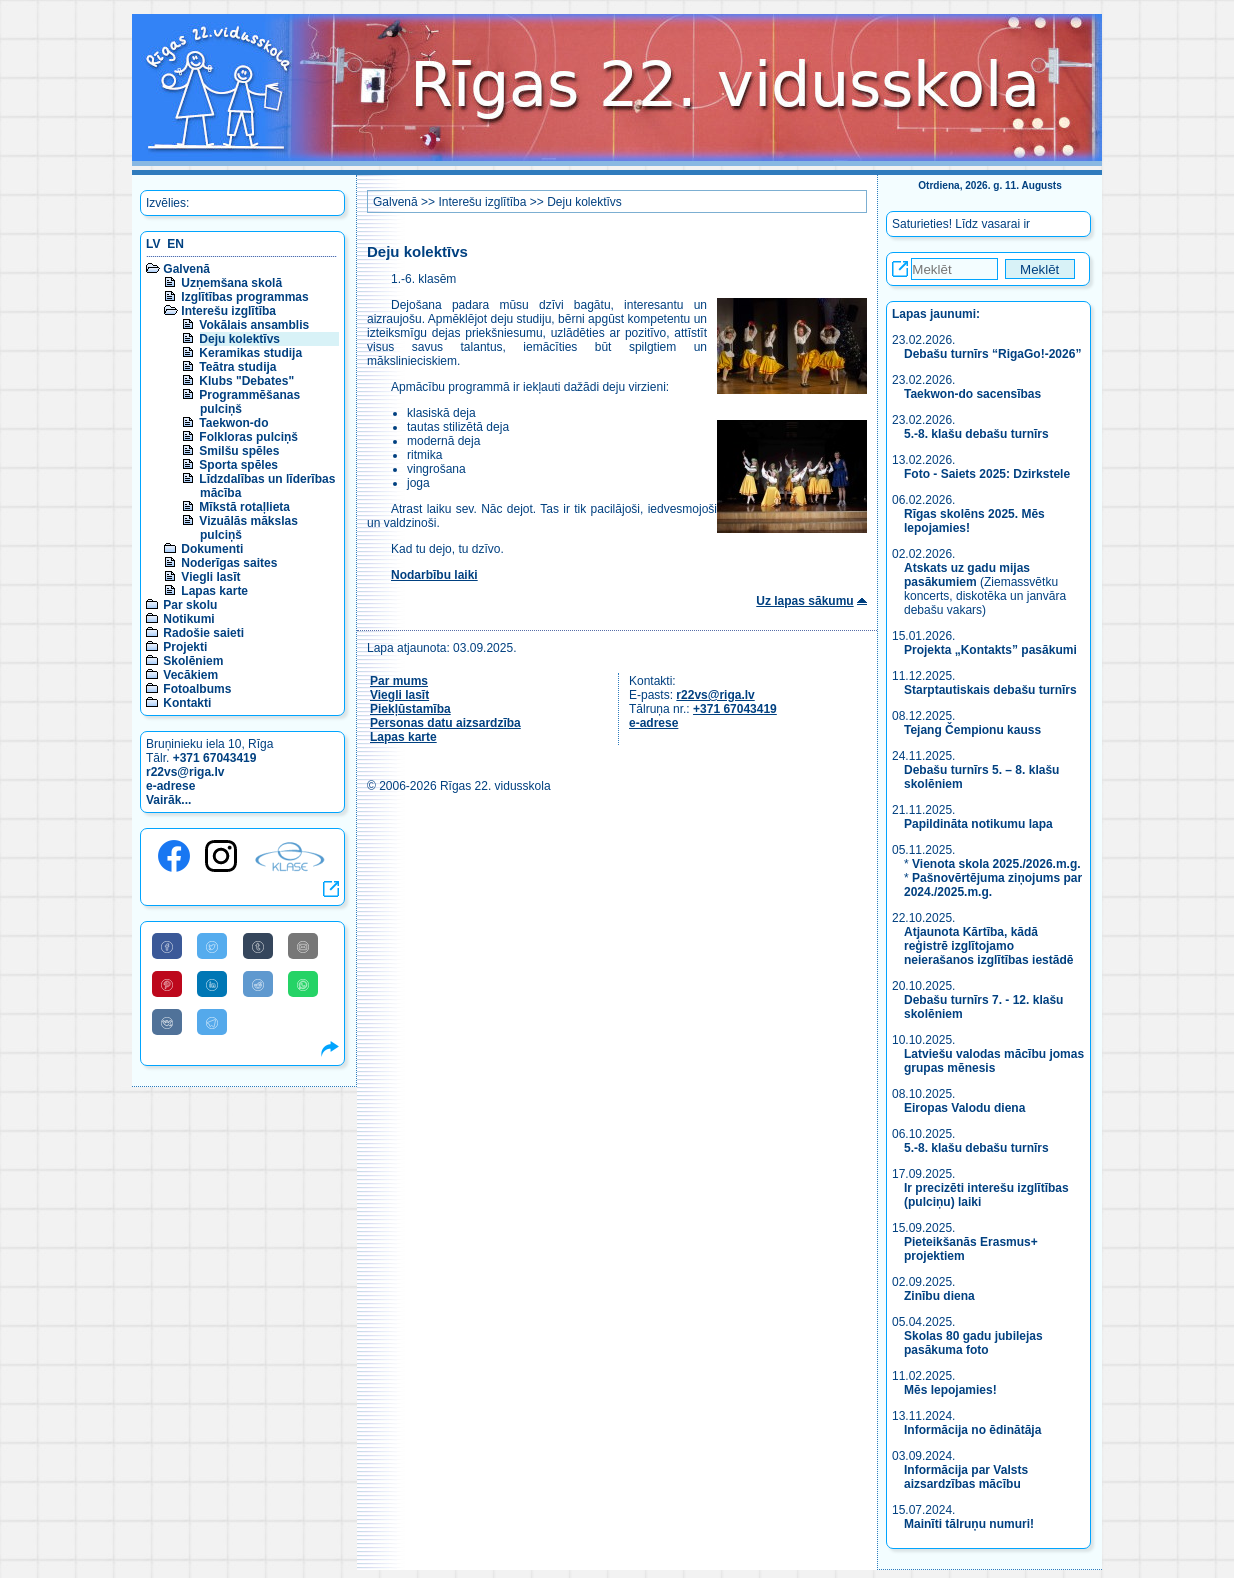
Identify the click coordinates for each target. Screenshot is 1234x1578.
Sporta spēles (238, 465)
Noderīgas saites (229, 563)
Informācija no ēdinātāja (972, 1430)
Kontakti (187, 703)
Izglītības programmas (244, 297)
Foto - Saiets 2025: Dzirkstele (987, 474)
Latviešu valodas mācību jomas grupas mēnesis (994, 1061)
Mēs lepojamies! (950, 1390)
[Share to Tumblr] (258, 946)
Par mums (399, 681)
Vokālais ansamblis (254, 325)
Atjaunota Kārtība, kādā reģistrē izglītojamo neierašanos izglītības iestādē (988, 946)
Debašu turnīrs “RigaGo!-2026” (992, 354)
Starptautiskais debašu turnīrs (992, 690)
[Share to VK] (167, 1022)
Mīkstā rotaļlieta (244, 507)
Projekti (185, 647)
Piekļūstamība (410, 709)
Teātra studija (237, 367)
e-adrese (170, 786)
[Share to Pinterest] (167, 984)
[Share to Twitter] (212, 946)
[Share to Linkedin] (212, 984)
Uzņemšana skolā (231, 283)
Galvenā (186, 269)
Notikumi (188, 619)
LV (153, 244)
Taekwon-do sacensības (972, 394)
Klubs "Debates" (246, 381)
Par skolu (190, 605)
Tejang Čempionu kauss (972, 730)
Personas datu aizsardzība (445, 723)
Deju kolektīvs (239, 339)
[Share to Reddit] (258, 984)
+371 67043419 (215, 758)
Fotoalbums (197, 689)
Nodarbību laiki (434, 575)
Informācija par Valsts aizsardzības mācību (966, 1477)
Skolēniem (193, 661)
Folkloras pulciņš (248, 437)
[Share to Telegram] (212, 1022)
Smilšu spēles (239, 451)
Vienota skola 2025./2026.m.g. (996, 864)
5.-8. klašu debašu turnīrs (978, 434)
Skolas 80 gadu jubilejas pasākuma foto (973, 1343)
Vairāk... (168, 800)
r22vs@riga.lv (185, 772)
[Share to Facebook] (167, 946)
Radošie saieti (203, 633)
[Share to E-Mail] (303, 946)
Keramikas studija (250, 353)
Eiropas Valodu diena (964, 1108)
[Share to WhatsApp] (303, 984)
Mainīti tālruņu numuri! (969, 1524)
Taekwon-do (233, 423)
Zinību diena (939, 1296)
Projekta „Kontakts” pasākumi (990, 650)
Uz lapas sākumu (804, 601)
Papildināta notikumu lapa (978, 824)
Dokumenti (212, 549)
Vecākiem (190, 675)
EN (175, 244)
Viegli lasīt (210, 577)
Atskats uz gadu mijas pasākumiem (967, 575)
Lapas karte (214, 591)
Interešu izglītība (228, 311)
